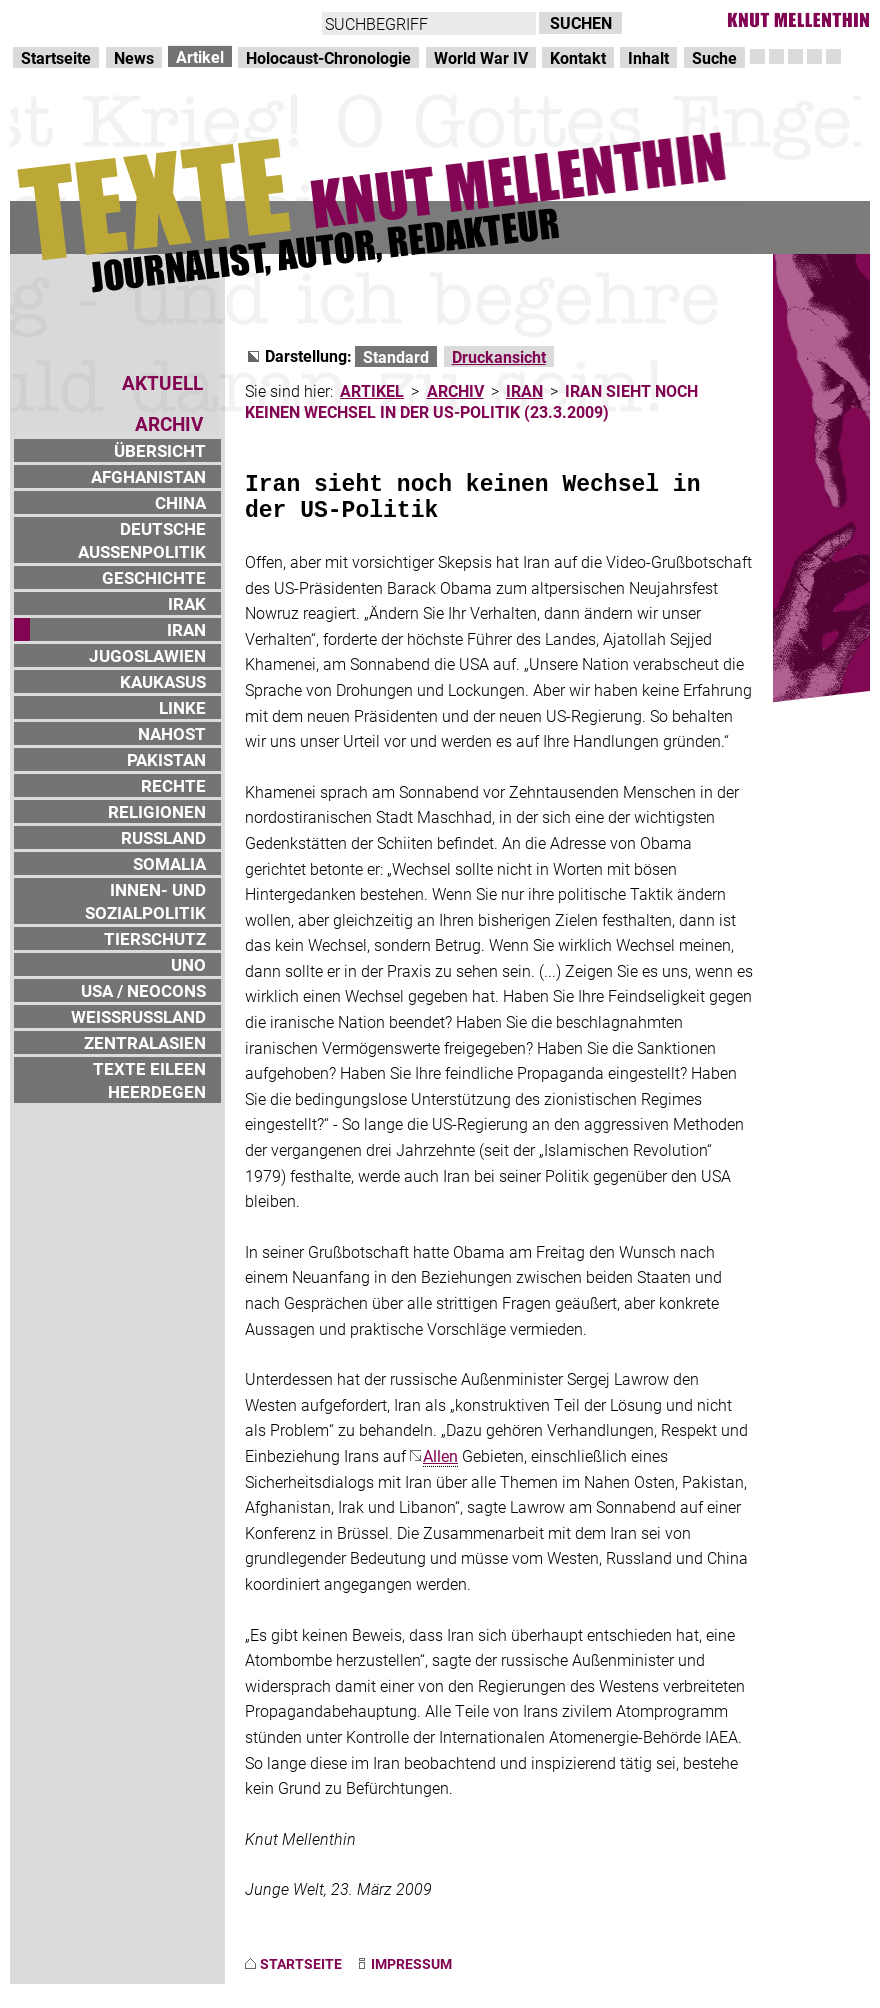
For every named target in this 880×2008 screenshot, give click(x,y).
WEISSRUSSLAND (138, 1016)
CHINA (180, 502)
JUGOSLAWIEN (147, 655)
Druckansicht (499, 356)
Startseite (56, 57)
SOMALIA (169, 863)
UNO (188, 964)
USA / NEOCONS (143, 990)
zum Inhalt (256, 20)
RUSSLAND (163, 837)
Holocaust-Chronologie (328, 57)
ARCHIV (455, 390)
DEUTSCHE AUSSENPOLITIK (142, 540)
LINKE (182, 707)
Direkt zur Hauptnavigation (106, 20)
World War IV (481, 57)
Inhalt (648, 57)
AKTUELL (162, 382)
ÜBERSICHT (160, 450)
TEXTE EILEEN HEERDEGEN (149, 1080)
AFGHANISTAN (148, 476)
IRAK (187, 603)
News (134, 57)
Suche (714, 57)
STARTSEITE (301, 1963)
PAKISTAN (166, 759)
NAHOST (172, 733)
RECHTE (173, 785)
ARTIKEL (372, 390)
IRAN (186, 629)
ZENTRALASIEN (145, 1042)
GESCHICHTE (154, 577)
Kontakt (578, 57)
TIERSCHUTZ (155, 938)
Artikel (200, 56)
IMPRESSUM (411, 1963)
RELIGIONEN (157, 811)
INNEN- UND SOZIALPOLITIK (145, 901)
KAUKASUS (163, 681)
